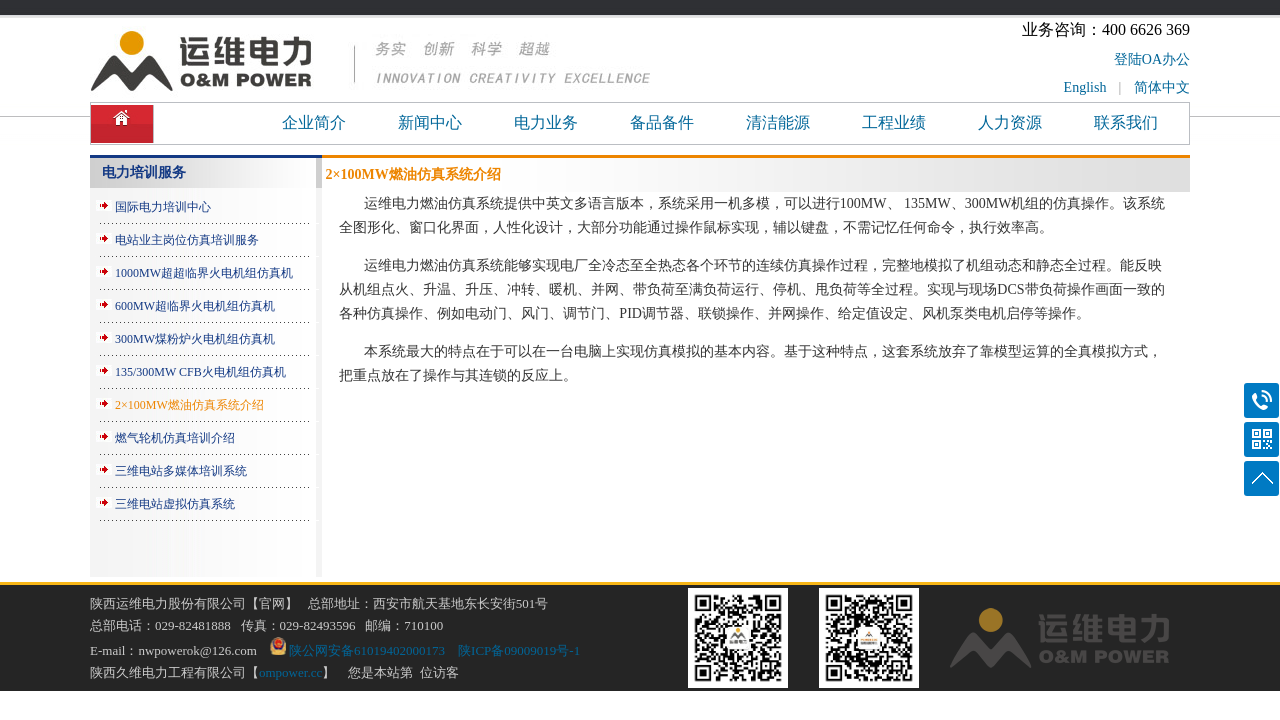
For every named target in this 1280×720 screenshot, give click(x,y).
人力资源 (1010, 122)
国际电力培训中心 (163, 207)
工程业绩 (894, 122)
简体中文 (1162, 87)
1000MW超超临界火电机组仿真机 (204, 273)
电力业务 (546, 122)
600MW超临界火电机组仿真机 (195, 306)
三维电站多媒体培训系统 (181, 471)
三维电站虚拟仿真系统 (175, 504)
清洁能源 (778, 122)
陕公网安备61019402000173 (357, 650)
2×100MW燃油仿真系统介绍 (189, 405)
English (1085, 87)
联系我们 (1126, 122)
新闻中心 (430, 122)
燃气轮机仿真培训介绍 (175, 438)
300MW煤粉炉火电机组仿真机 (195, 339)
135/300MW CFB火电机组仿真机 (200, 372)
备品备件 (662, 122)
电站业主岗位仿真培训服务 (187, 240)
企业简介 (314, 122)
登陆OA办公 (1152, 59)
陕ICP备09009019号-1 (519, 650)
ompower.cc (290, 672)
